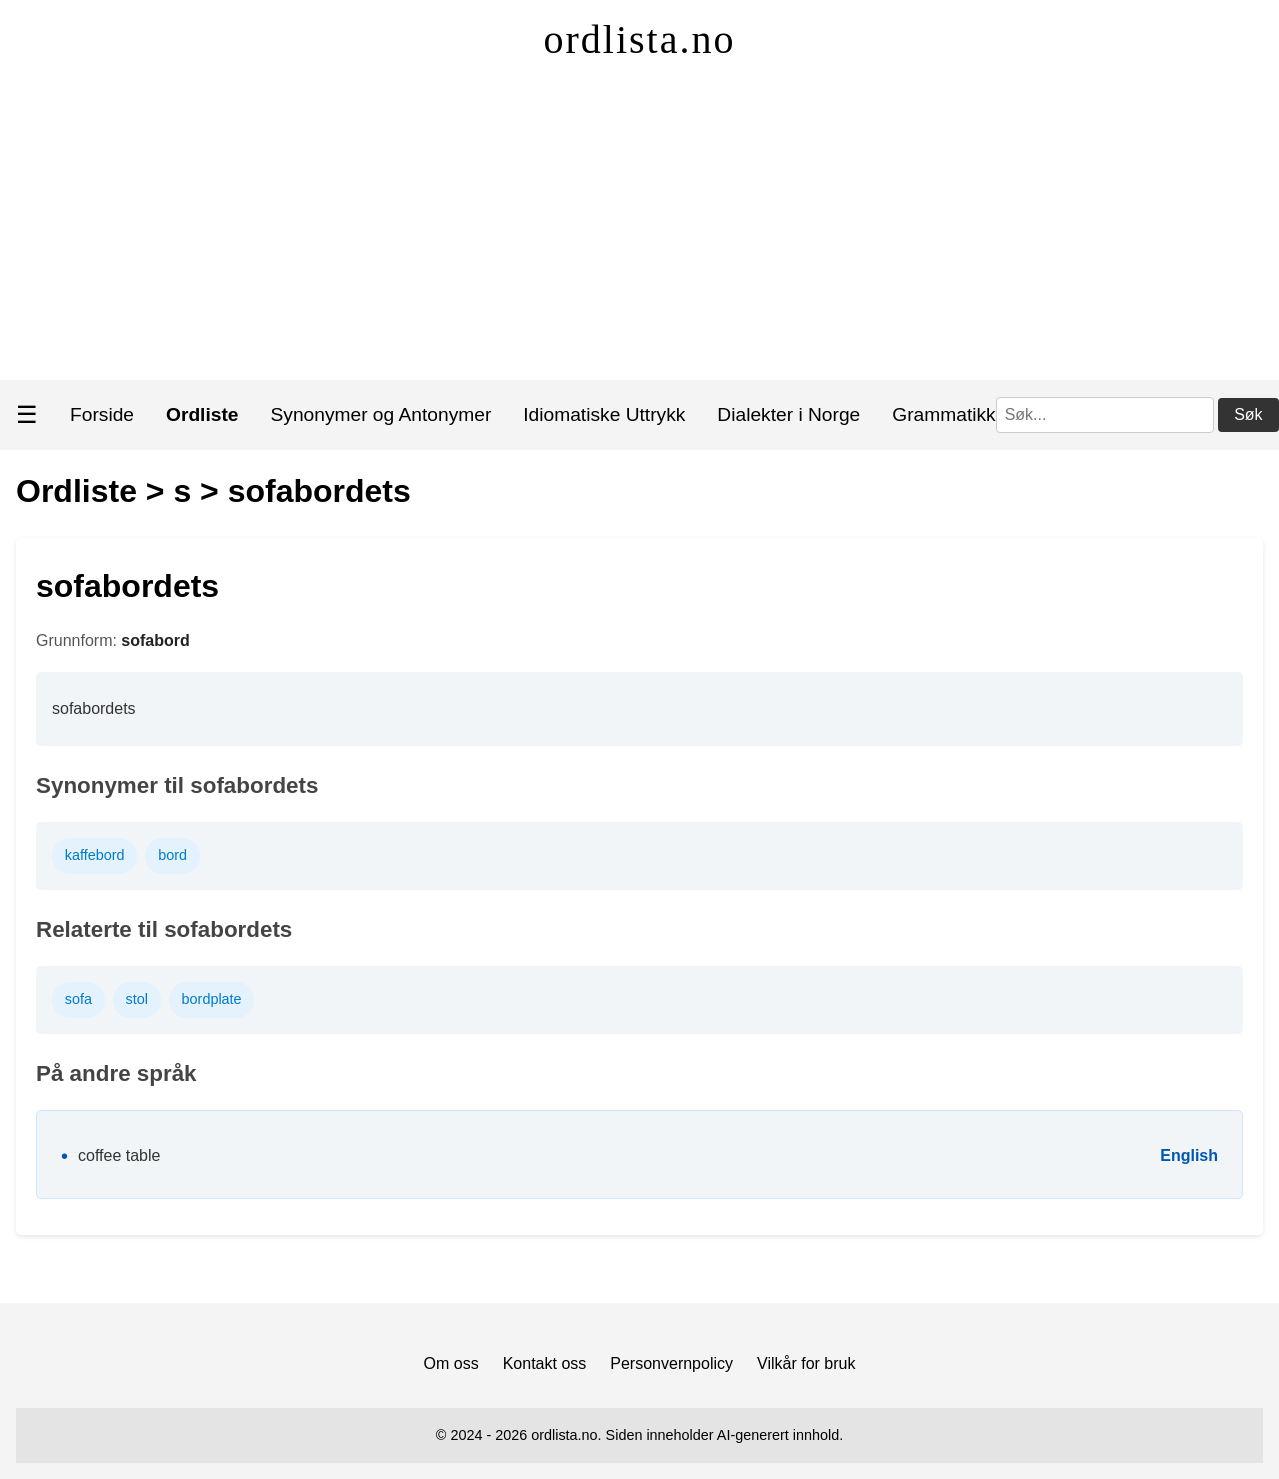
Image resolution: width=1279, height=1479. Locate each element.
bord (172, 855)
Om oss (451, 1363)
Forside (102, 414)
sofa (78, 999)
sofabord (155, 640)
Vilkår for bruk (806, 1363)
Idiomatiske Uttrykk (604, 414)
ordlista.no (640, 39)
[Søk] (1105, 415)
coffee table (119, 1155)
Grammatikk (943, 414)
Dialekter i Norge (788, 414)
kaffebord (95, 855)
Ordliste (76, 491)
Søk (1248, 414)
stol (137, 999)
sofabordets (319, 491)
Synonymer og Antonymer (381, 414)
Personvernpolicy (671, 1363)
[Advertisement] (640, 230)
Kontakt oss (545, 1363)
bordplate (212, 999)
